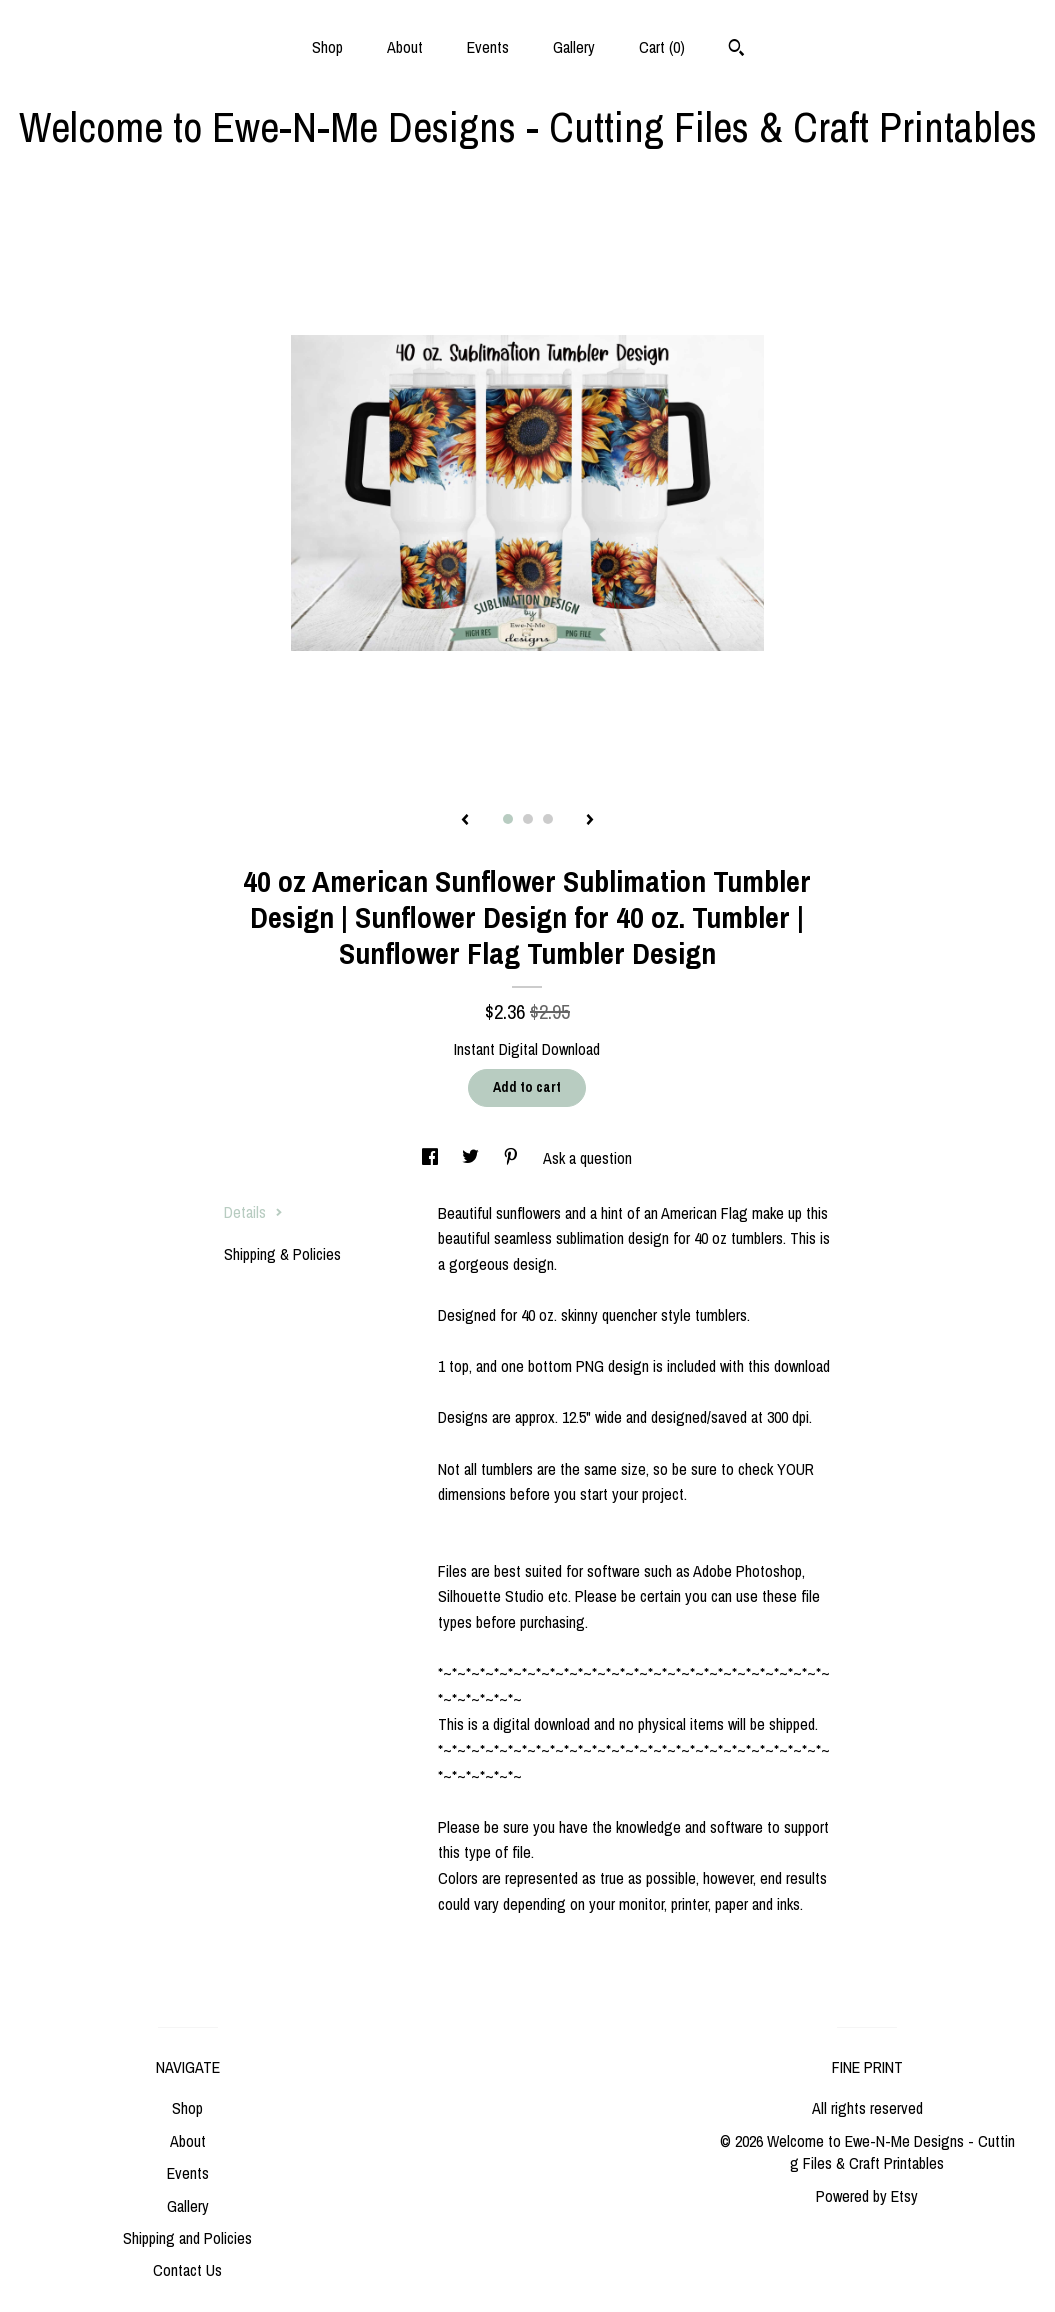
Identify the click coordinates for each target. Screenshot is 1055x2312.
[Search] (736, 50)
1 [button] (508, 819)
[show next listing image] (590, 821)
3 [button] (548, 819)
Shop (327, 47)
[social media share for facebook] (432, 1158)
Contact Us (187, 2270)
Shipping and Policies (187, 2238)
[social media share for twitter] (472, 1158)
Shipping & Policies (282, 1254)
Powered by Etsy (867, 2196)
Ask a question (587, 1158)
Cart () (662, 47)
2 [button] (528, 819)
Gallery (574, 47)
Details (253, 1212)
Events (488, 47)
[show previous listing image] (465, 821)
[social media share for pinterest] (513, 1158)
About (405, 47)
